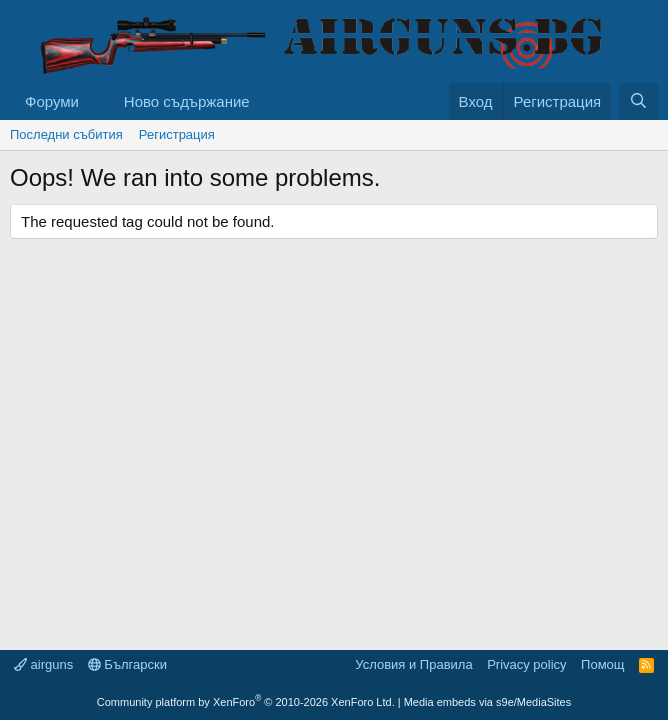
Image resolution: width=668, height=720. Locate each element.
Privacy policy (526, 664)
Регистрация (177, 134)
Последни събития (66, 134)
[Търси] (638, 101)
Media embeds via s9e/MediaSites (488, 702)
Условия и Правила (413, 664)
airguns (43, 664)
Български (127, 664)
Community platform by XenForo (246, 702)
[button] (95, 101)
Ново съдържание (187, 101)
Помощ (602, 664)
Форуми (52, 101)
